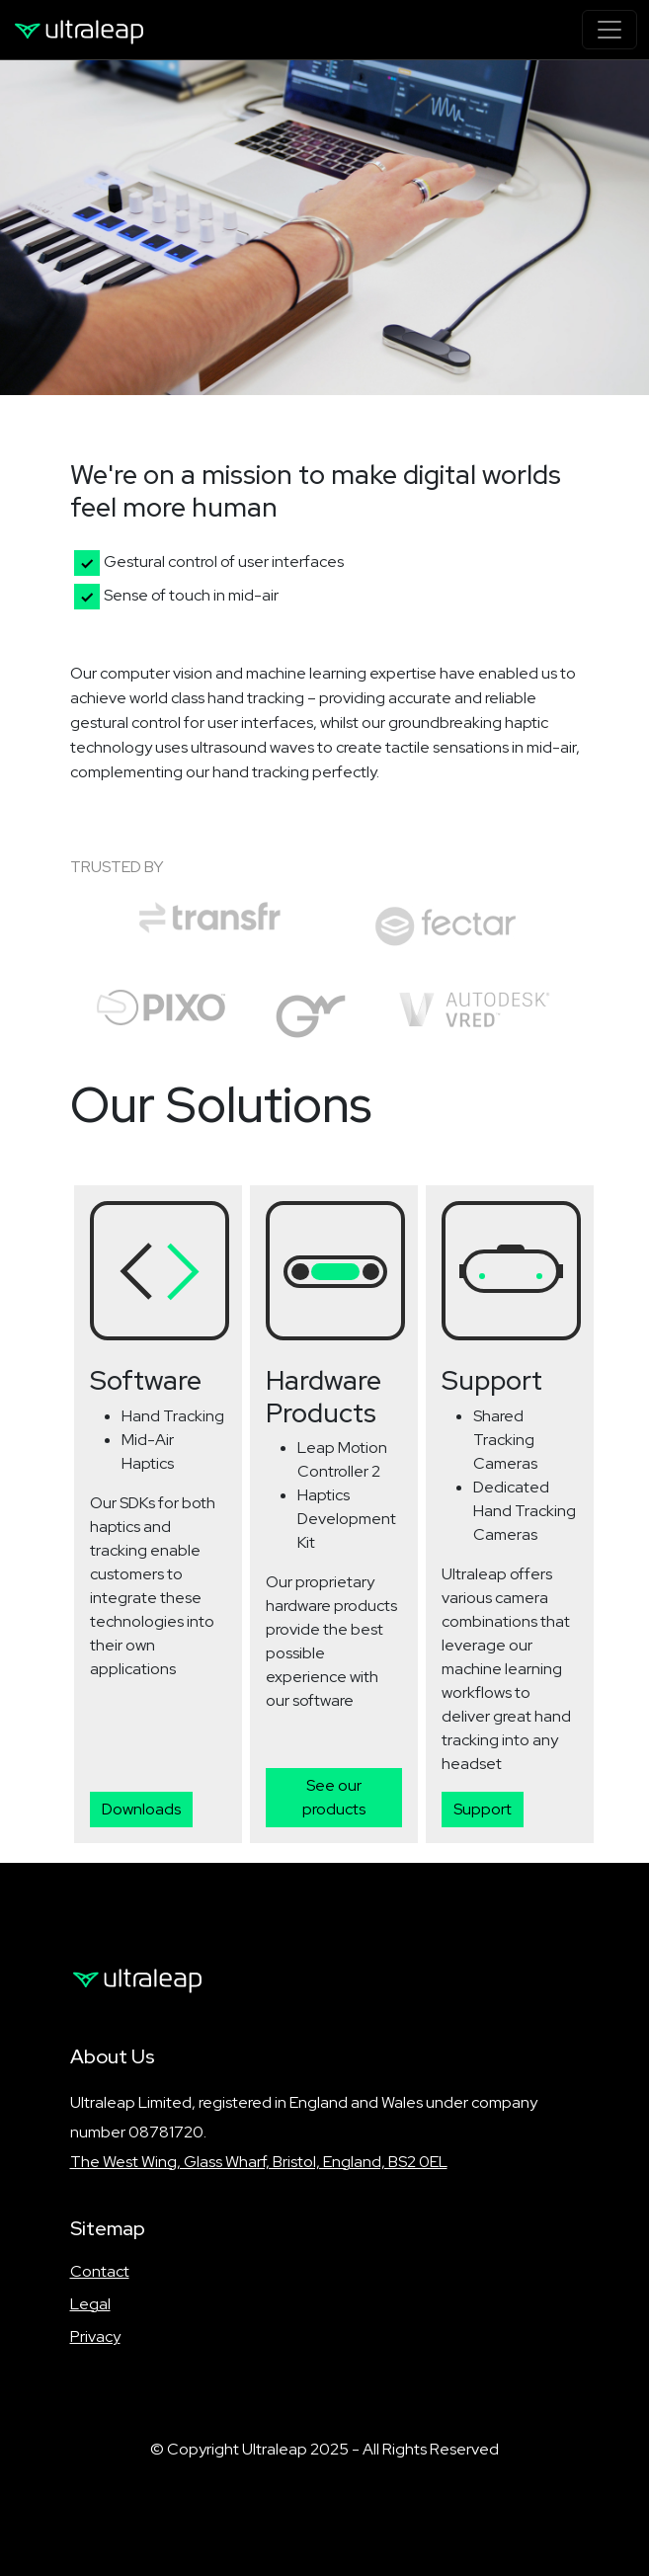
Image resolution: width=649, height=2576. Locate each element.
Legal (90, 2304)
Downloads (141, 1809)
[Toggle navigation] (609, 29)
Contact (99, 2271)
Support (482, 1809)
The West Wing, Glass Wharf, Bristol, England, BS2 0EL (258, 2161)
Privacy (95, 2336)
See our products (333, 1797)
